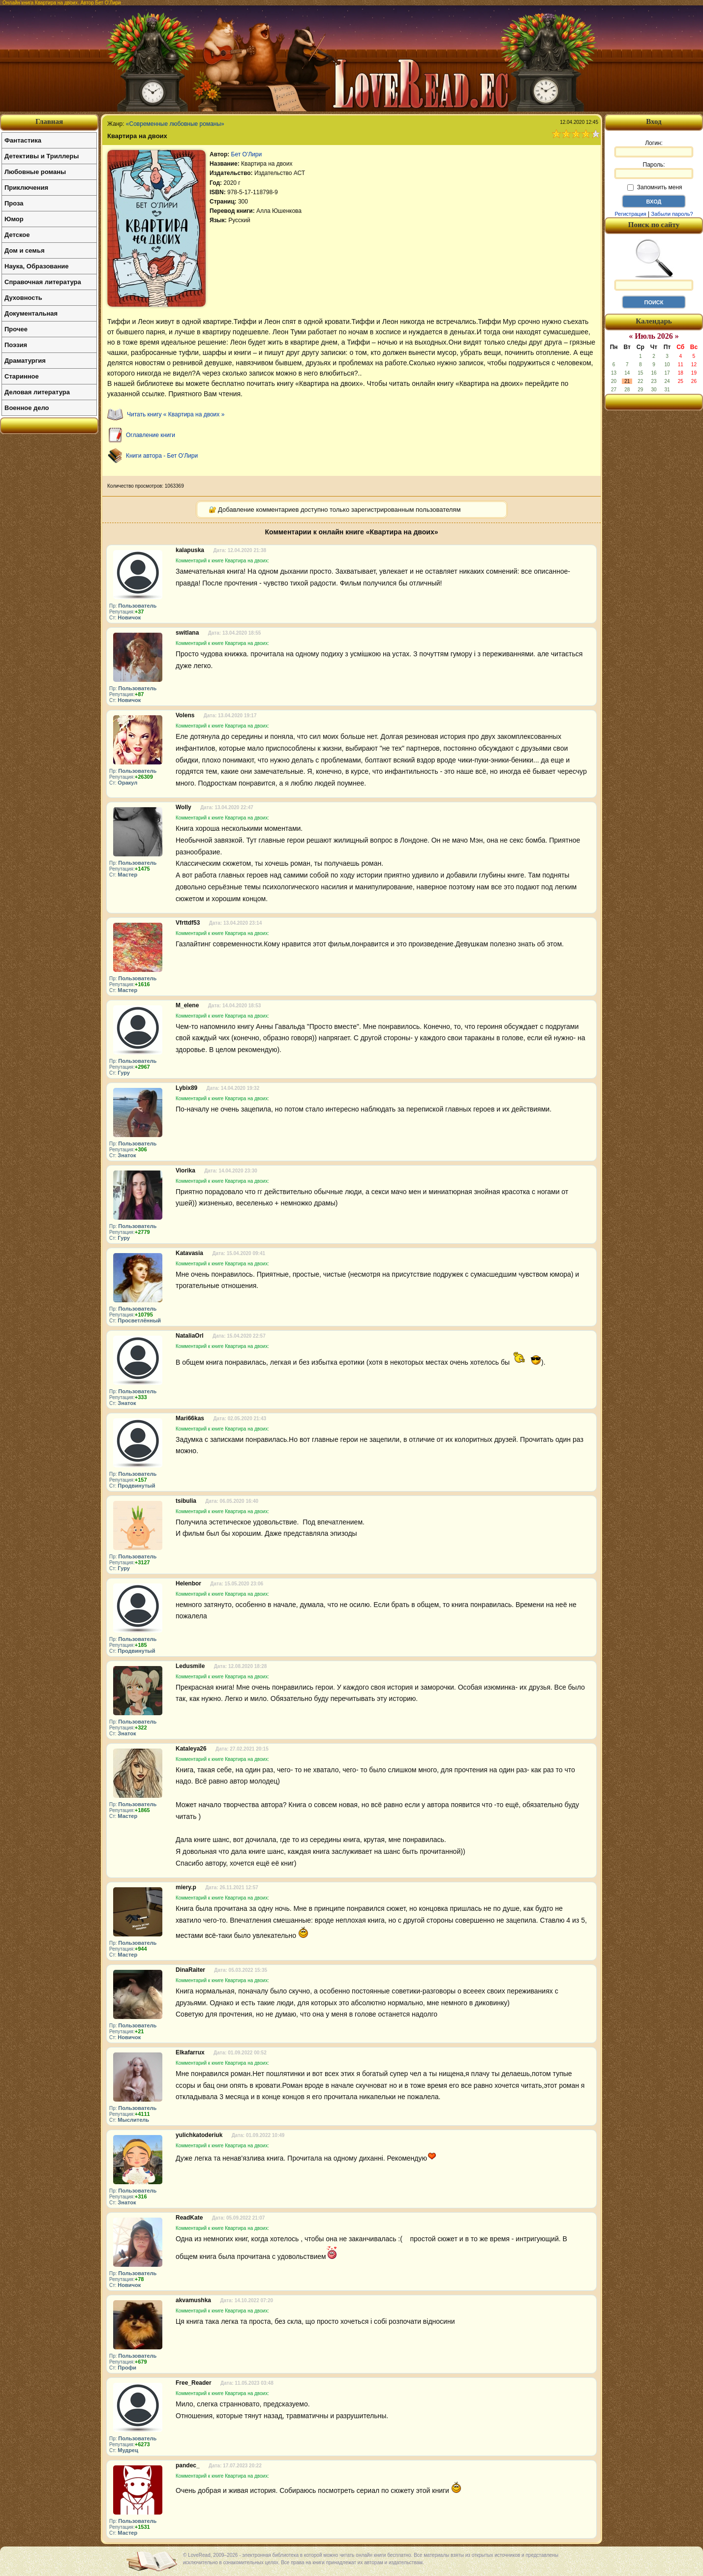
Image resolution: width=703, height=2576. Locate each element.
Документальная (31, 313)
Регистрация (630, 214)
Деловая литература (37, 392)
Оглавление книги (150, 435)
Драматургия (25, 360)
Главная (49, 121)
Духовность (23, 297)
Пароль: (653, 170)
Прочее (16, 329)
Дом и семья (24, 250)
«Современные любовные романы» (175, 123)
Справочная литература (42, 282)
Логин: (653, 148)
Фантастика (22, 140)
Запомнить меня (654, 187)
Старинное (21, 376)
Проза (14, 203)
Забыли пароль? (672, 214)
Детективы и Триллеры (41, 156)
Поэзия (15, 345)
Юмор (14, 219)
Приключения (26, 187)
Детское (17, 234)
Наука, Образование (36, 266)
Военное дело (26, 407)
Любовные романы (35, 172)
